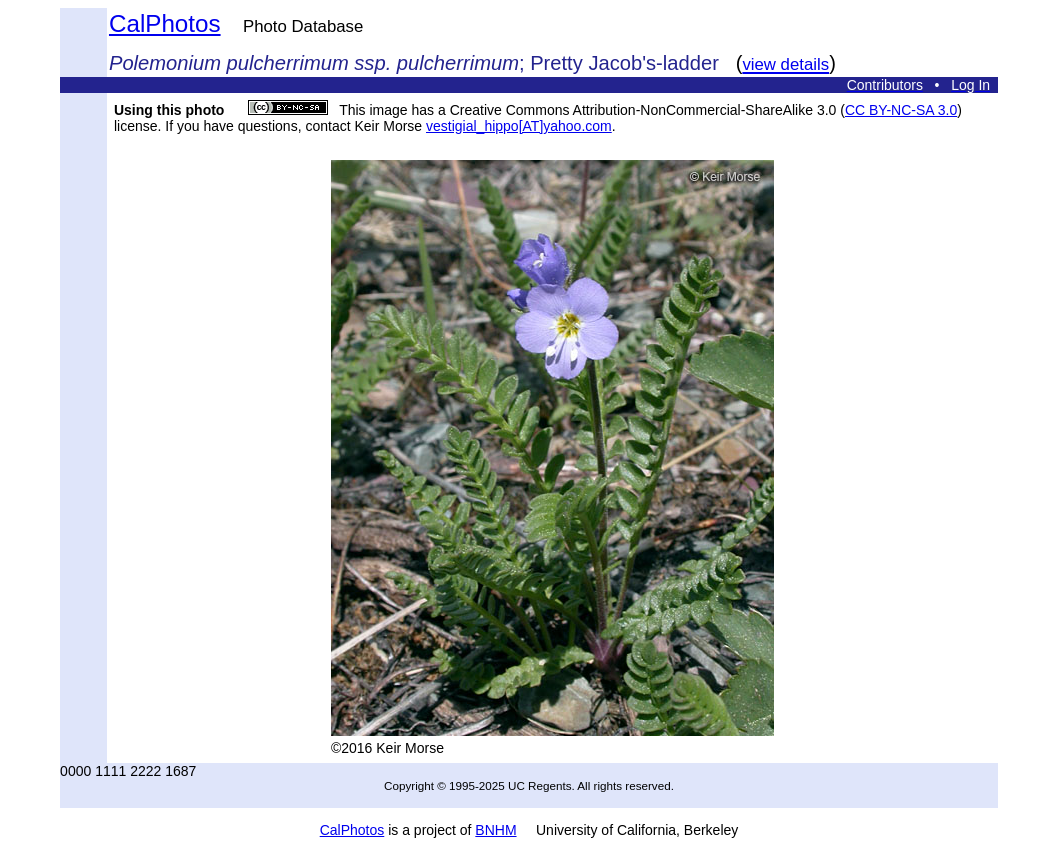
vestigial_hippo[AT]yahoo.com (519, 126)
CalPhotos (165, 23)
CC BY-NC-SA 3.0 (901, 110)
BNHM (495, 830)
